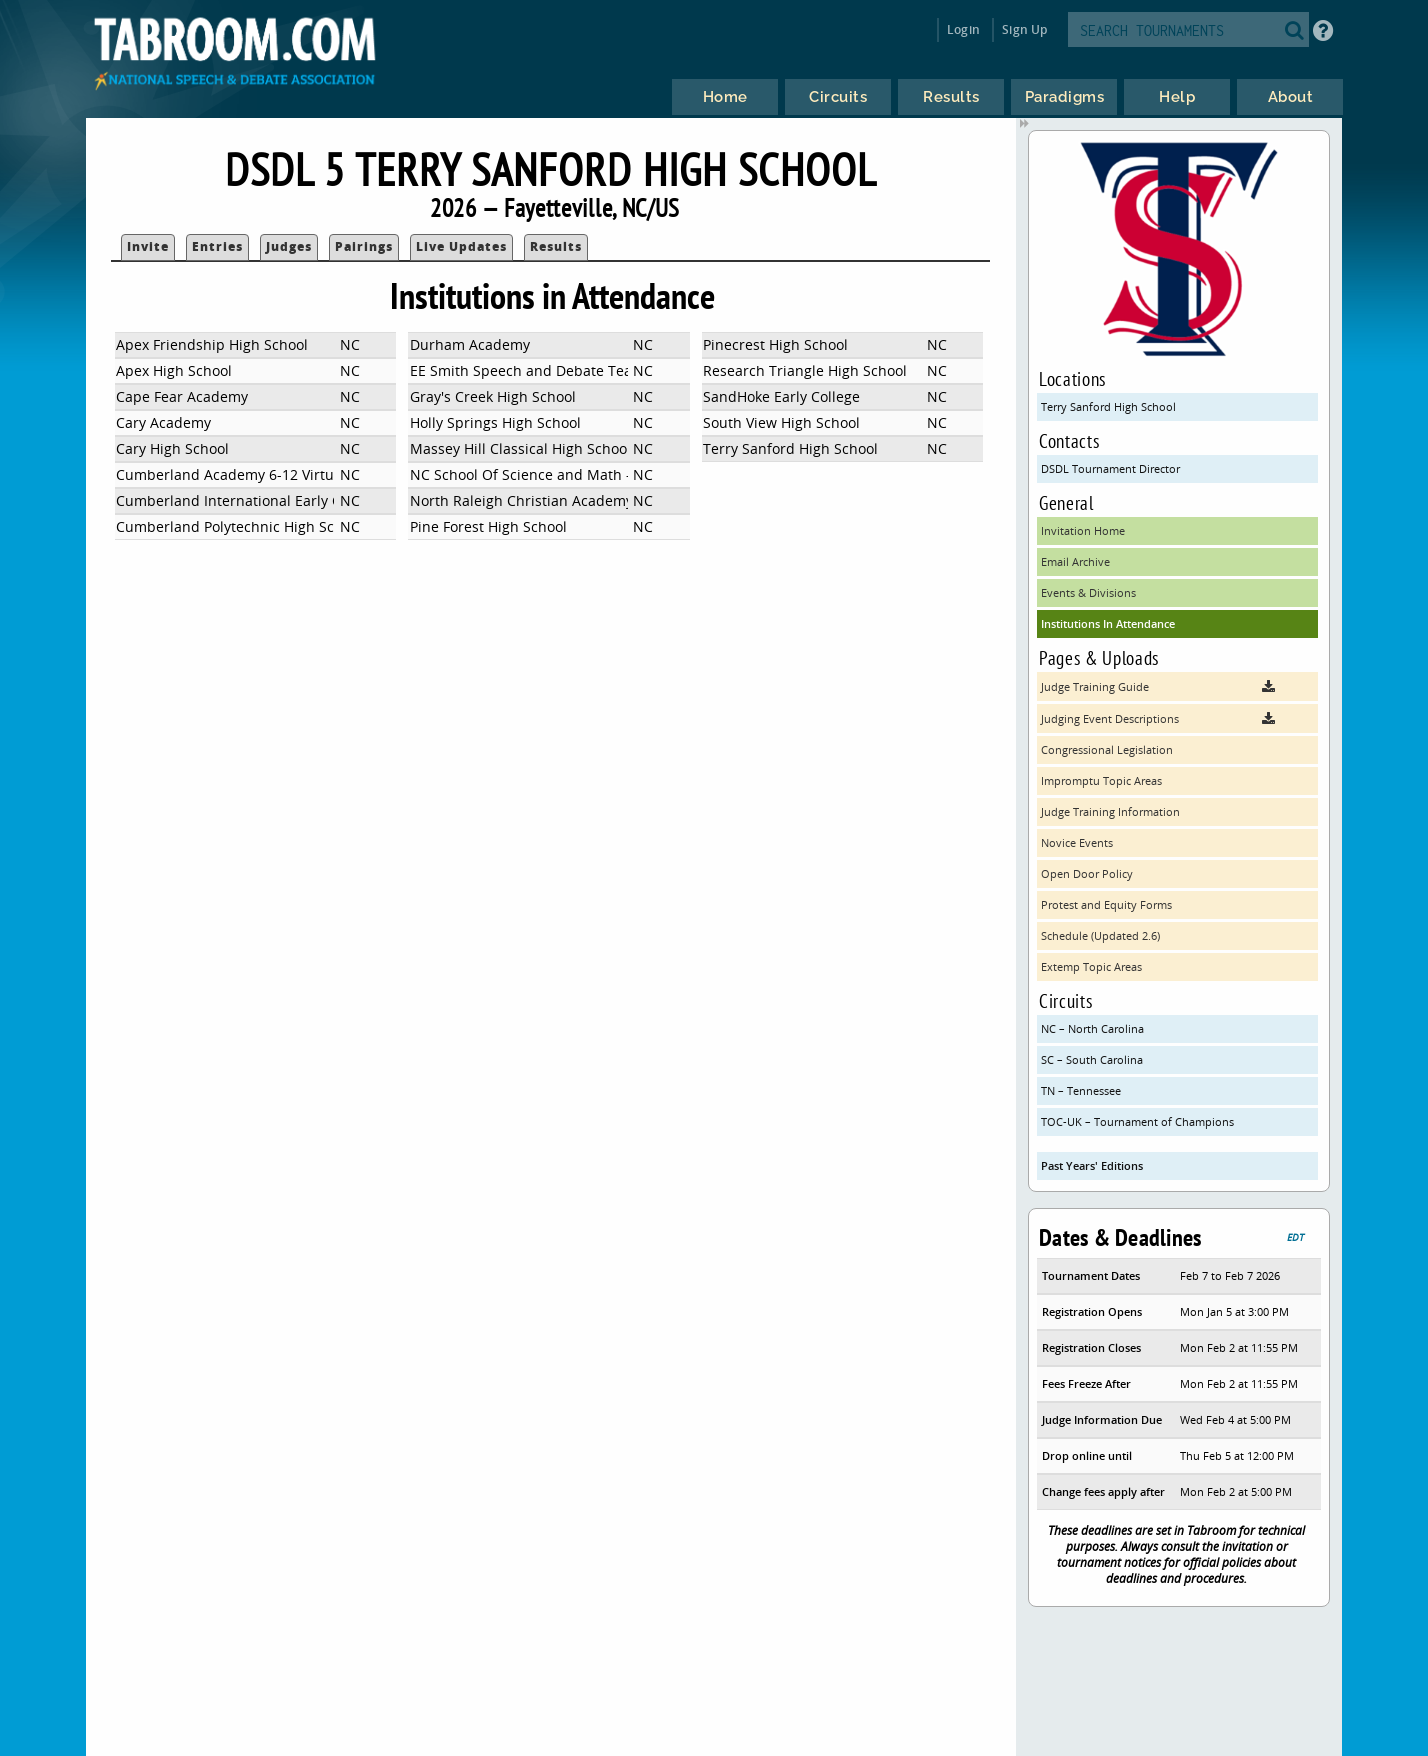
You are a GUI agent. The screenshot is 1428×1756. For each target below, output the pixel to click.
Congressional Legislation (1107, 749)
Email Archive (1075, 561)
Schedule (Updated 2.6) (1100, 935)
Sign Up (1024, 29)
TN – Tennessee (1081, 1090)
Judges (289, 246)
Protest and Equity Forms (1106, 904)
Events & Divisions (1088, 592)
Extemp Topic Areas (1091, 966)
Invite (148, 246)
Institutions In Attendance (1108, 623)
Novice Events (1077, 842)
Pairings (364, 246)
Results (556, 246)
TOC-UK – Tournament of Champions (1137, 1121)
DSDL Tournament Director (1110, 468)
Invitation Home (1083, 530)
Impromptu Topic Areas (1101, 780)
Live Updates (461, 246)
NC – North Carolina (1092, 1028)
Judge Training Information (1110, 811)
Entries (217, 246)
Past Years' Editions (1092, 1165)
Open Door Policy (1087, 873)
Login (963, 29)
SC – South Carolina (1092, 1059)
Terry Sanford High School (1108, 406)
